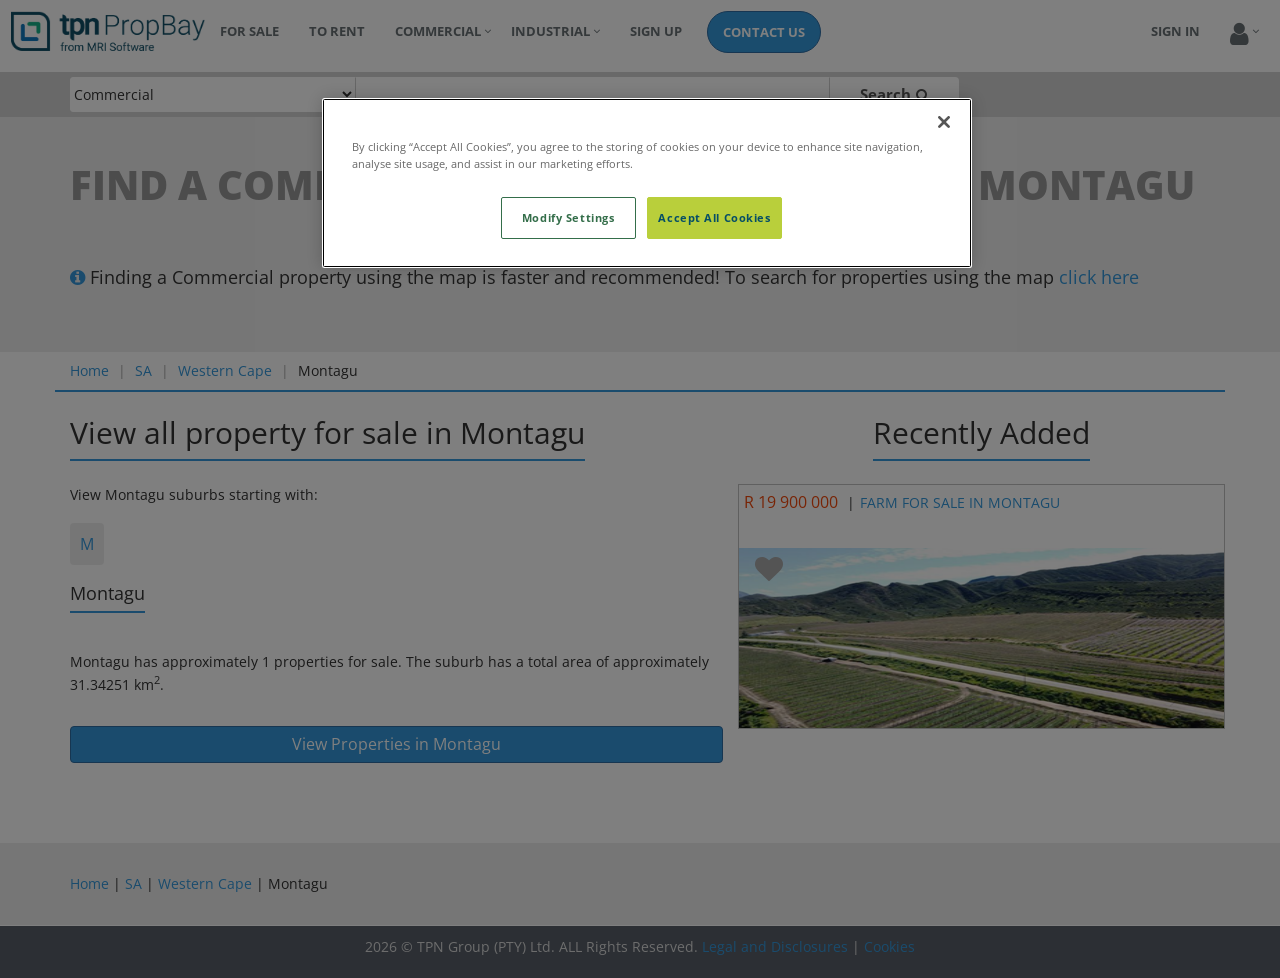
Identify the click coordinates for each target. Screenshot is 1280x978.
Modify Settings (568, 217)
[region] (647, 183)
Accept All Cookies (714, 217)
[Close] (944, 122)
